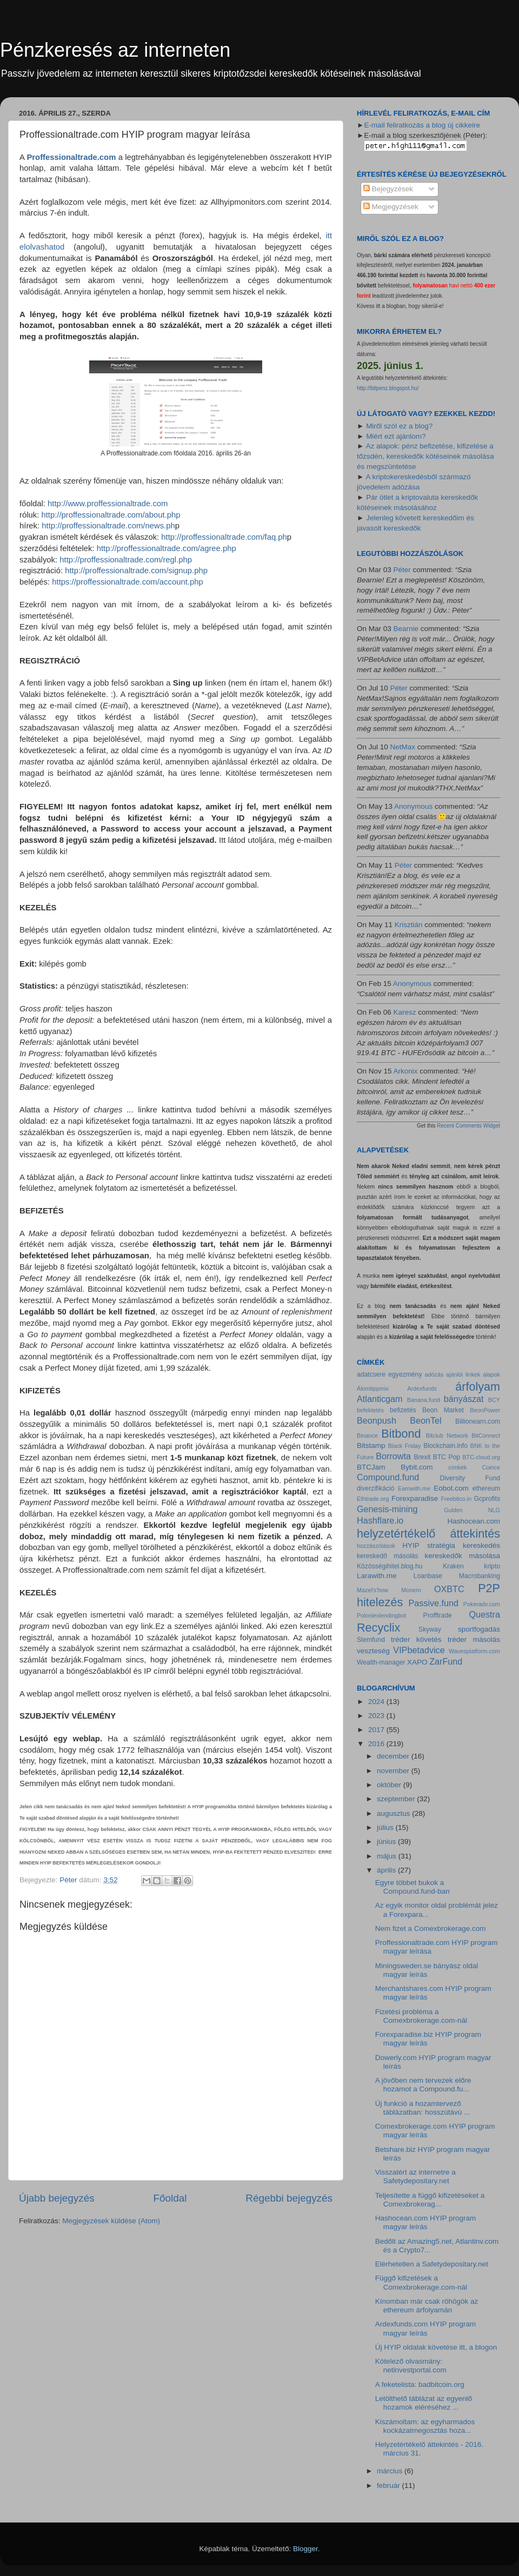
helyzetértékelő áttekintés (428, 1533)
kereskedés (481, 1545)
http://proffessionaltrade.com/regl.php (125, 559)
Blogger (305, 2549)
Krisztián (409, 925)
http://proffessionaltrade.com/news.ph (108, 525)
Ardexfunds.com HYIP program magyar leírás (425, 2328)
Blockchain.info (445, 1446)
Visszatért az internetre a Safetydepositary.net (415, 2176)
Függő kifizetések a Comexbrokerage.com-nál (421, 2282)
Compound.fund (388, 1477)
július (386, 1827)
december (394, 1756)
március (390, 2471)
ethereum (486, 1488)
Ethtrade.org (373, 1498)
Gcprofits (487, 1498)
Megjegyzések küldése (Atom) (111, 2221)
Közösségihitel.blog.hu (390, 1566)
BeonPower (485, 1410)
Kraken (453, 1566)
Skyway (429, 1629)
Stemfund (371, 1639)
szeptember (397, 1799)
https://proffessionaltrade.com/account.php (127, 582)
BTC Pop (446, 1457)
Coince (491, 1467)
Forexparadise (414, 1498)
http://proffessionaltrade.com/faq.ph (224, 537)
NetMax (403, 747)
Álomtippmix (373, 1388)
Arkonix (406, 1071)
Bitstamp (371, 1445)
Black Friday (404, 1446)
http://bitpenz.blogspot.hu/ (388, 388)
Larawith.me (377, 1576)
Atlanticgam (380, 1399)
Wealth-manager (381, 1662)
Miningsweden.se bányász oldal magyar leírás (426, 1970)
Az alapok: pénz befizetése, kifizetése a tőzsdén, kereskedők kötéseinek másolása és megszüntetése (425, 456)
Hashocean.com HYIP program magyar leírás (425, 2222)
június (387, 1841)
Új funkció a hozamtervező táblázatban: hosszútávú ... (422, 2107)
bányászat (464, 1399)
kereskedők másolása (462, 1556)
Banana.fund (423, 1400)
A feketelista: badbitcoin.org (419, 2384)
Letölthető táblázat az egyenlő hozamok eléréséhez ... (423, 2402)
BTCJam (371, 1467)
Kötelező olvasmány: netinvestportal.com (411, 2365)
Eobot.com (451, 1488)
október (390, 1785)
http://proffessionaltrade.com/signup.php (136, 570)
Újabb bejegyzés (57, 2198)
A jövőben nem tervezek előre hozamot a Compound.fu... (423, 2084)
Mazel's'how (372, 1590)
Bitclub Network (447, 1435)
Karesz (405, 1012)
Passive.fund (433, 1603)
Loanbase (428, 1576)
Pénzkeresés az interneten (115, 50)
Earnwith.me (414, 1488)
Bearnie (406, 629)
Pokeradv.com (481, 1604)
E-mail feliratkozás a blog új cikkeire (422, 125)
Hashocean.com (473, 1521)
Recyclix (378, 1627)
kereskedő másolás (387, 1556)
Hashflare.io (380, 1520)
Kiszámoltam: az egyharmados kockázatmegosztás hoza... (425, 2426)
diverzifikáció (376, 1488)
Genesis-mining (387, 1509)
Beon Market (443, 1410)
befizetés (403, 1410)
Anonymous (413, 806)
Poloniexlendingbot (381, 1615)
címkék (457, 1467)
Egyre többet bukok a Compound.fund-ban (412, 1887)
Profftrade (437, 1615)
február (389, 2485)
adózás (434, 1374)
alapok (491, 1374)
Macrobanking (479, 1576)
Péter (402, 570)
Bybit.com (416, 1467)
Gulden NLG (472, 1510)
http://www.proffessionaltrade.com (108, 503)
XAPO (417, 1662)
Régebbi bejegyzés (288, 2198)
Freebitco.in (456, 1498)
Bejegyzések (388, 189)
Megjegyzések (390, 207)
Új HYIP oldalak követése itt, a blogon (436, 2347)
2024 (377, 1702)
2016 (377, 1744)
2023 (377, 1716)
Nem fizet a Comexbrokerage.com (430, 1928)
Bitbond (401, 1433)
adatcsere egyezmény (389, 1374)
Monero (411, 1590)
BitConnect (485, 1435)
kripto (492, 1566)
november (394, 1771)
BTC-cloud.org (481, 1457)
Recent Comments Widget (468, 1126)
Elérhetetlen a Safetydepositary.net (431, 2264)
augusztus (394, 1813)
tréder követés (416, 1639)
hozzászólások (376, 1545)
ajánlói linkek (463, 1374)
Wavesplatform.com (474, 1651)
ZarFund (445, 1661)
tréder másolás (474, 1639)
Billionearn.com (477, 1421)
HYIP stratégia (428, 1545)
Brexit (422, 1457)
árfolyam (477, 1386)
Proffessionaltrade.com (71, 157)
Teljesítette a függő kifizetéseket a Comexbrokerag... (430, 2199)
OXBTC (449, 1589)
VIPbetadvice (418, 1650)
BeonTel (426, 1420)
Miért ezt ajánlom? (395, 436)
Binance (367, 1435)
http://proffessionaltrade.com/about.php (110, 515)
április (387, 1870)
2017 (377, 1730)
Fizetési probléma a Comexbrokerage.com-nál (421, 2016)
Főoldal (170, 2198)
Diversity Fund (470, 1478)
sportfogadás (479, 1629)
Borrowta (393, 1456)
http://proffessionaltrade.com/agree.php (166, 548)
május (387, 1856)
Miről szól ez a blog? (399, 426)
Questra (484, 1614)
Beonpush (376, 1420)
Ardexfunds (422, 1388)
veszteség (373, 1651)
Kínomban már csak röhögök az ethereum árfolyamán (426, 2305)
